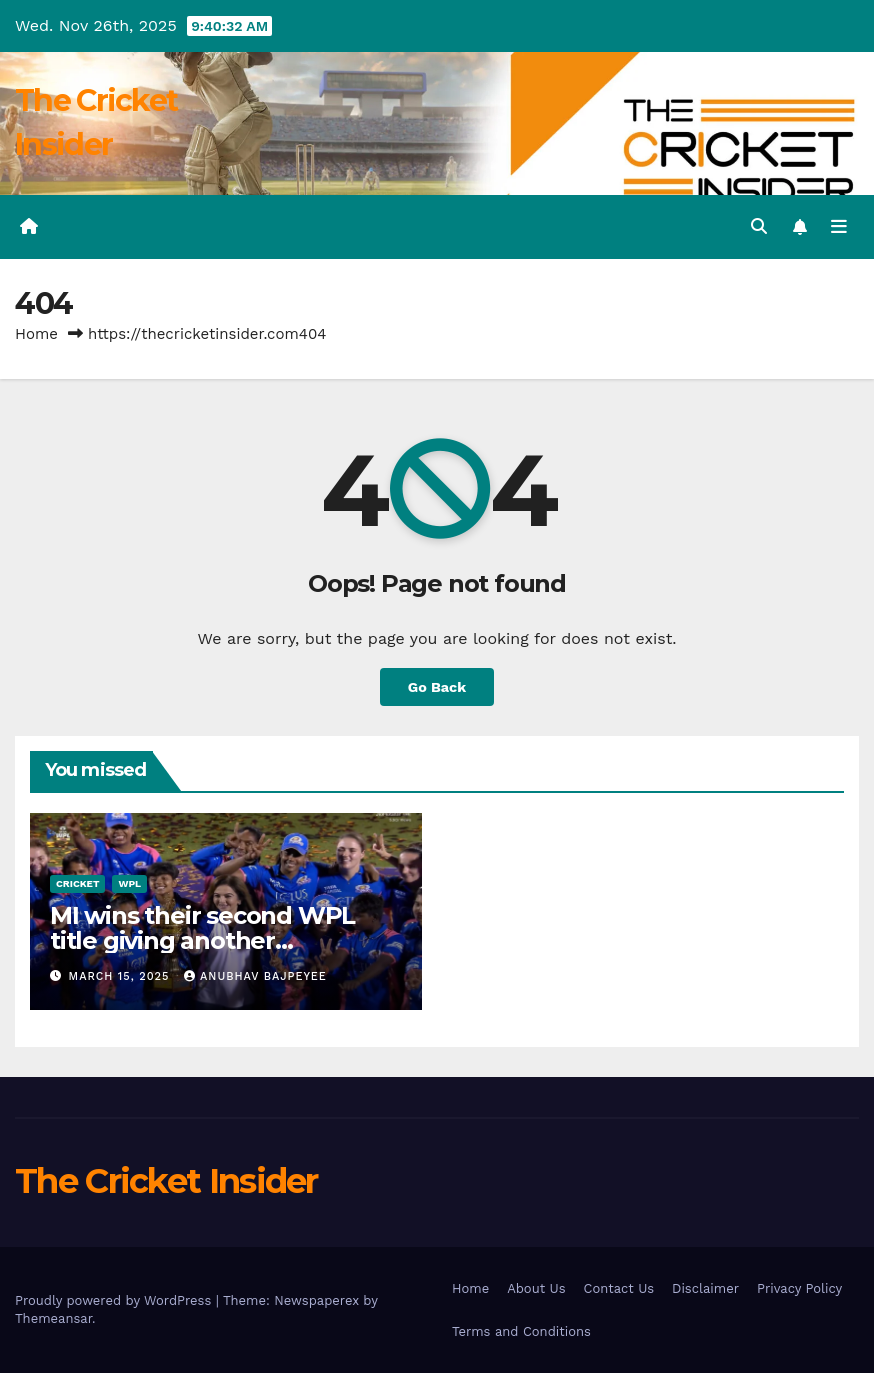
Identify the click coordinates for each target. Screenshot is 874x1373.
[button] (759, 226)
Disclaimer (705, 1288)
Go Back (437, 687)
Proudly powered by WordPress (115, 1300)
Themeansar (53, 1318)
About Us (536, 1288)
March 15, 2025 (121, 976)
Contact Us (619, 1288)
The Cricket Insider (166, 1181)
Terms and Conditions (521, 1331)
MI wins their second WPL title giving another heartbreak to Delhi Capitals (215, 940)
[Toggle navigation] (839, 227)
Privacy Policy (799, 1288)
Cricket (77, 883)
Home (36, 334)
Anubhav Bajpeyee (255, 976)
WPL (129, 883)
